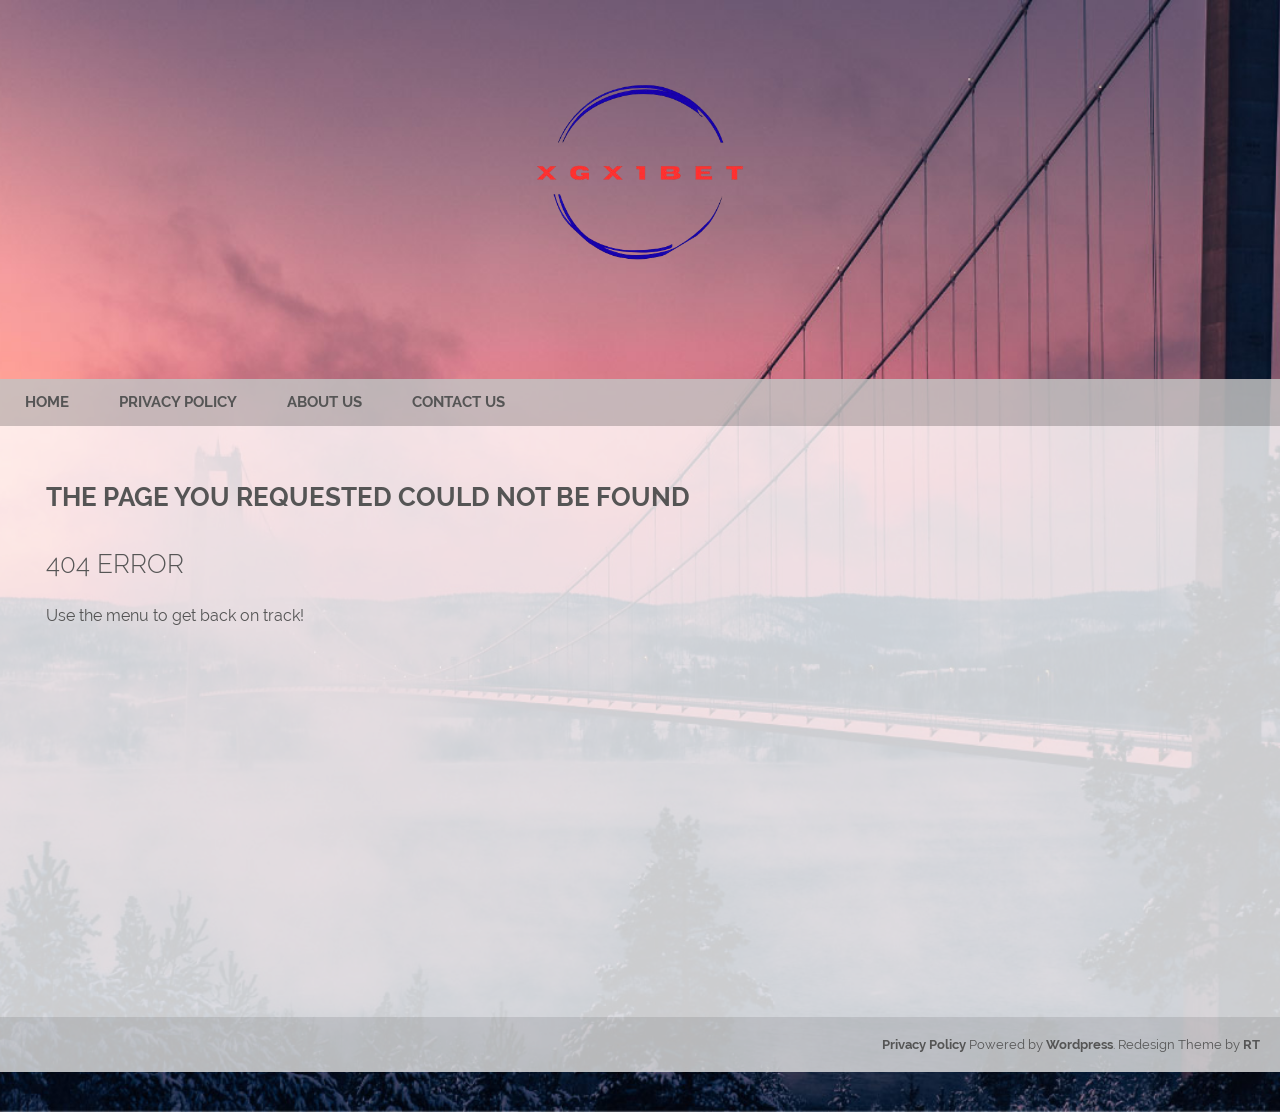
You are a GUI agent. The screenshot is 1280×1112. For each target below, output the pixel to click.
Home (47, 402)
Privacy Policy (178, 402)
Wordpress (1079, 1044)
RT (1251, 1044)
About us (324, 402)
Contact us (458, 402)
